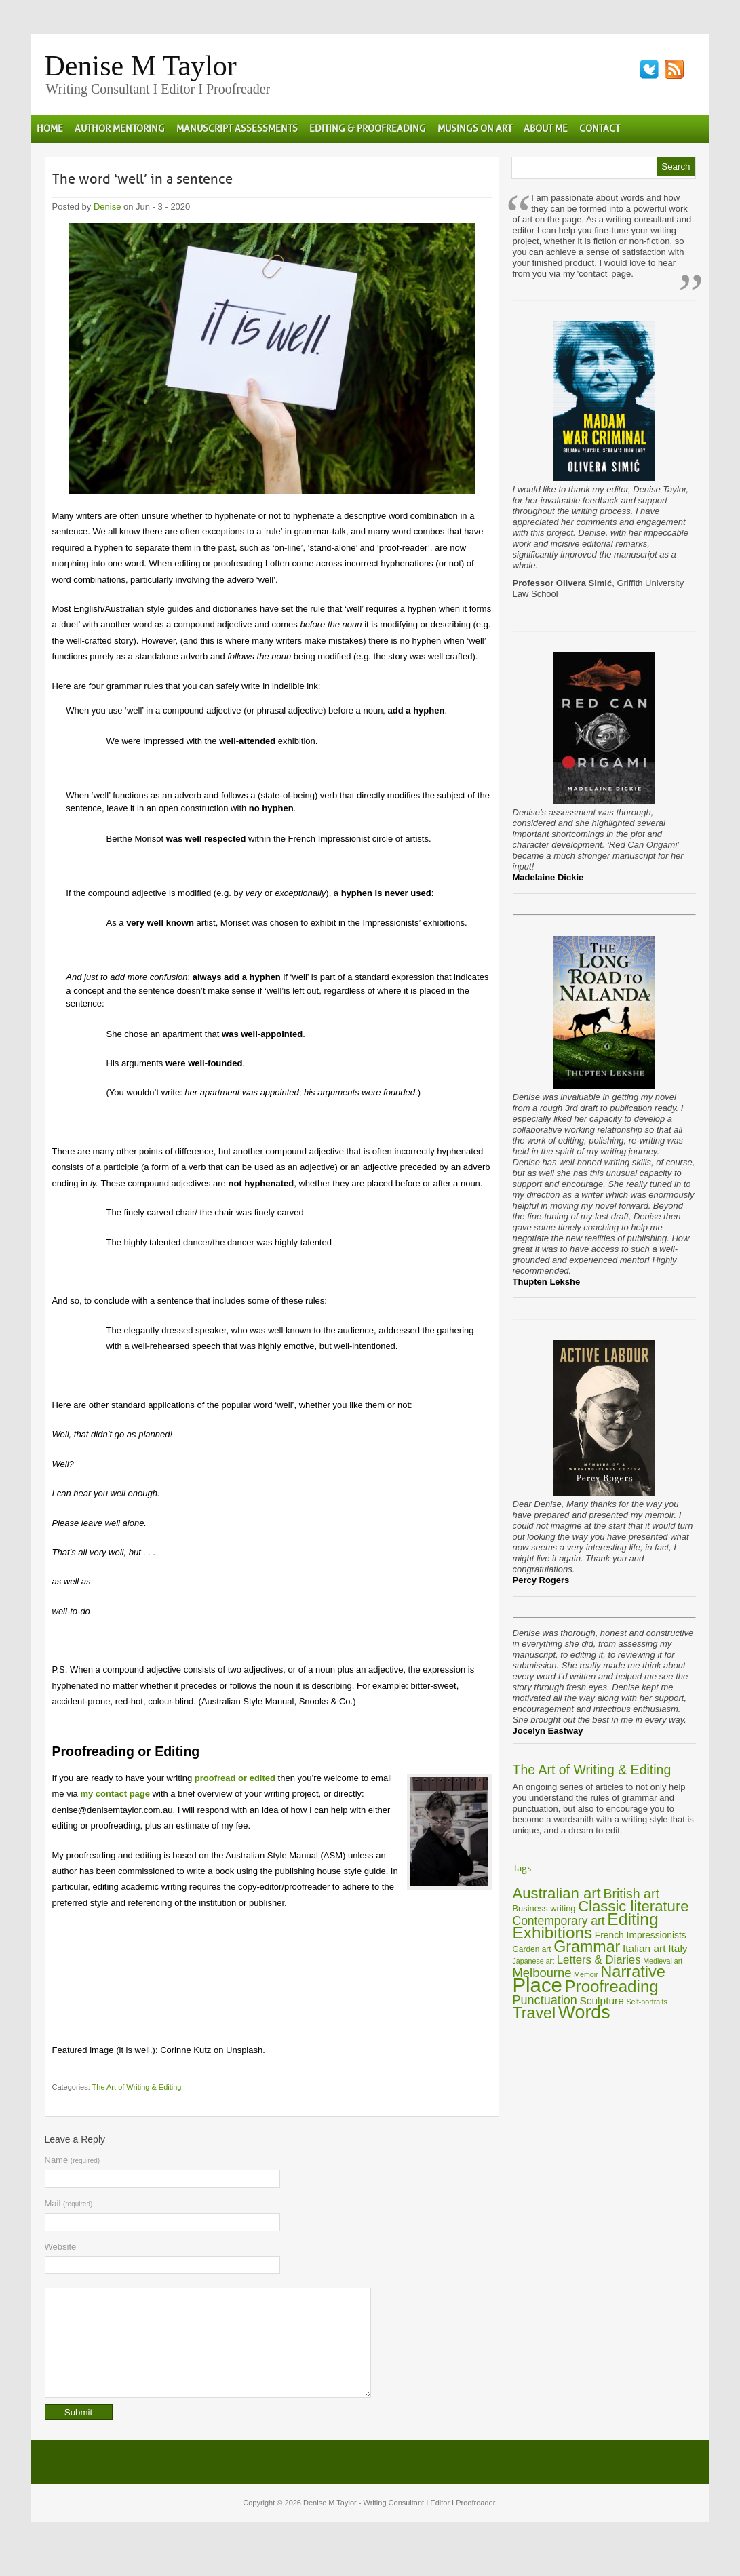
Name (72, 2160)
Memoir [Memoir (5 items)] (586, 1974)
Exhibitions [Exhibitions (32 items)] (553, 1933)
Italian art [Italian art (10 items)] (644, 1948)
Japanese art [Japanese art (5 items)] (534, 1961)
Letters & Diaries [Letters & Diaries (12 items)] (599, 1959)
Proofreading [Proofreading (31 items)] (612, 1986)
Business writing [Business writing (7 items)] (544, 1908)
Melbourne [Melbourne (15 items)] (542, 1973)
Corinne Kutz (185, 2050)
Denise (107, 206)
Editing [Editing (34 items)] (633, 1919)
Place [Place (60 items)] (537, 1985)
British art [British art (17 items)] (631, 1893)
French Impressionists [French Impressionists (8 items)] (640, 1935)
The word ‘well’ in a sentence (142, 179)
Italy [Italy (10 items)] (677, 1948)
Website (61, 2247)
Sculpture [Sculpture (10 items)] (601, 2000)
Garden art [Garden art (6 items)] (532, 1949)
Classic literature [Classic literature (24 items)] (633, 1906)
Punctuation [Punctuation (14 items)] (545, 2000)
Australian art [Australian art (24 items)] (557, 1893)
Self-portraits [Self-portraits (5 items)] (646, 2001)
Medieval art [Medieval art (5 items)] (662, 1961)
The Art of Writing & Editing (137, 2087)
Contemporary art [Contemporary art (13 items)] (559, 1921)
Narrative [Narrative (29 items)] (632, 1971)
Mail (69, 2203)
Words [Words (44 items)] (584, 2012)
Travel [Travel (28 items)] (534, 2013)
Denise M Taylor (141, 65)
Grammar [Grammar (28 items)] (586, 1946)
